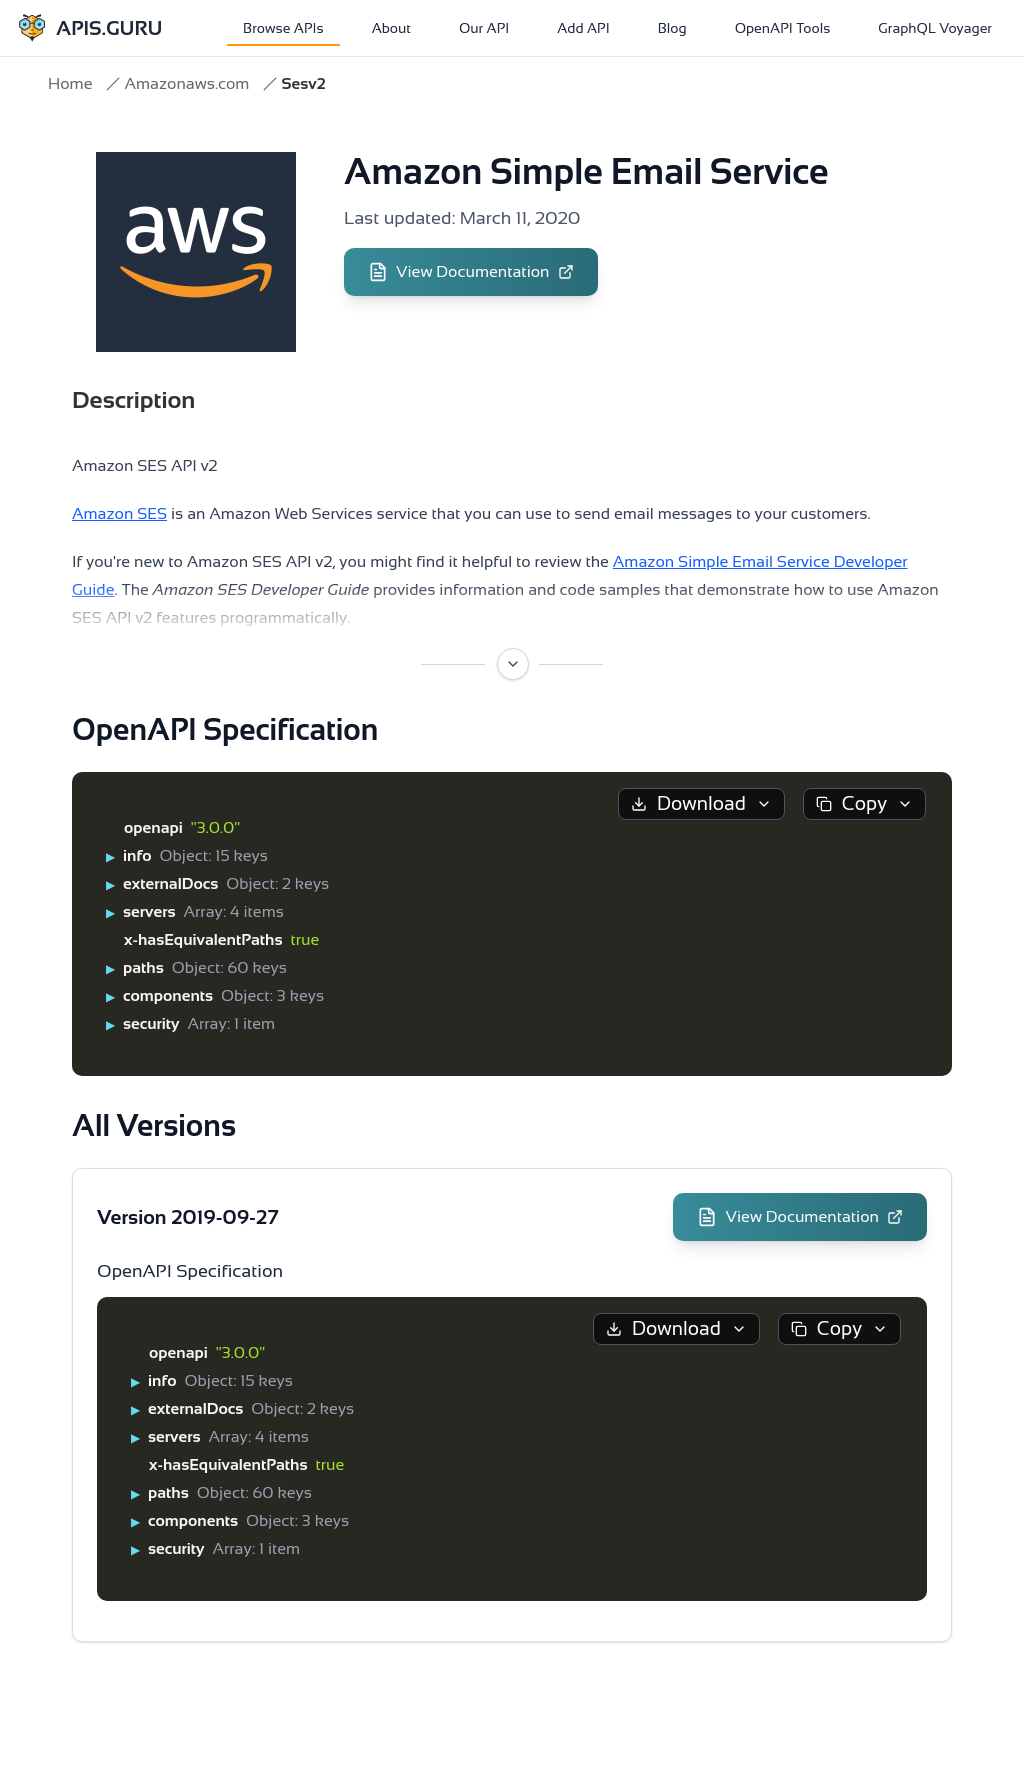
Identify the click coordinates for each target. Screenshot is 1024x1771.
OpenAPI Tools (783, 28)
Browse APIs (283, 28)
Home (70, 83)
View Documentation (471, 272)
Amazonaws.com (186, 83)
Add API (583, 28)
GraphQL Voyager (935, 28)
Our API (484, 28)
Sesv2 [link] (303, 83)
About (391, 28)
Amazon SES (119, 513)
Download (701, 803)
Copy (864, 803)
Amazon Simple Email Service (586, 171)
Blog (672, 28)
